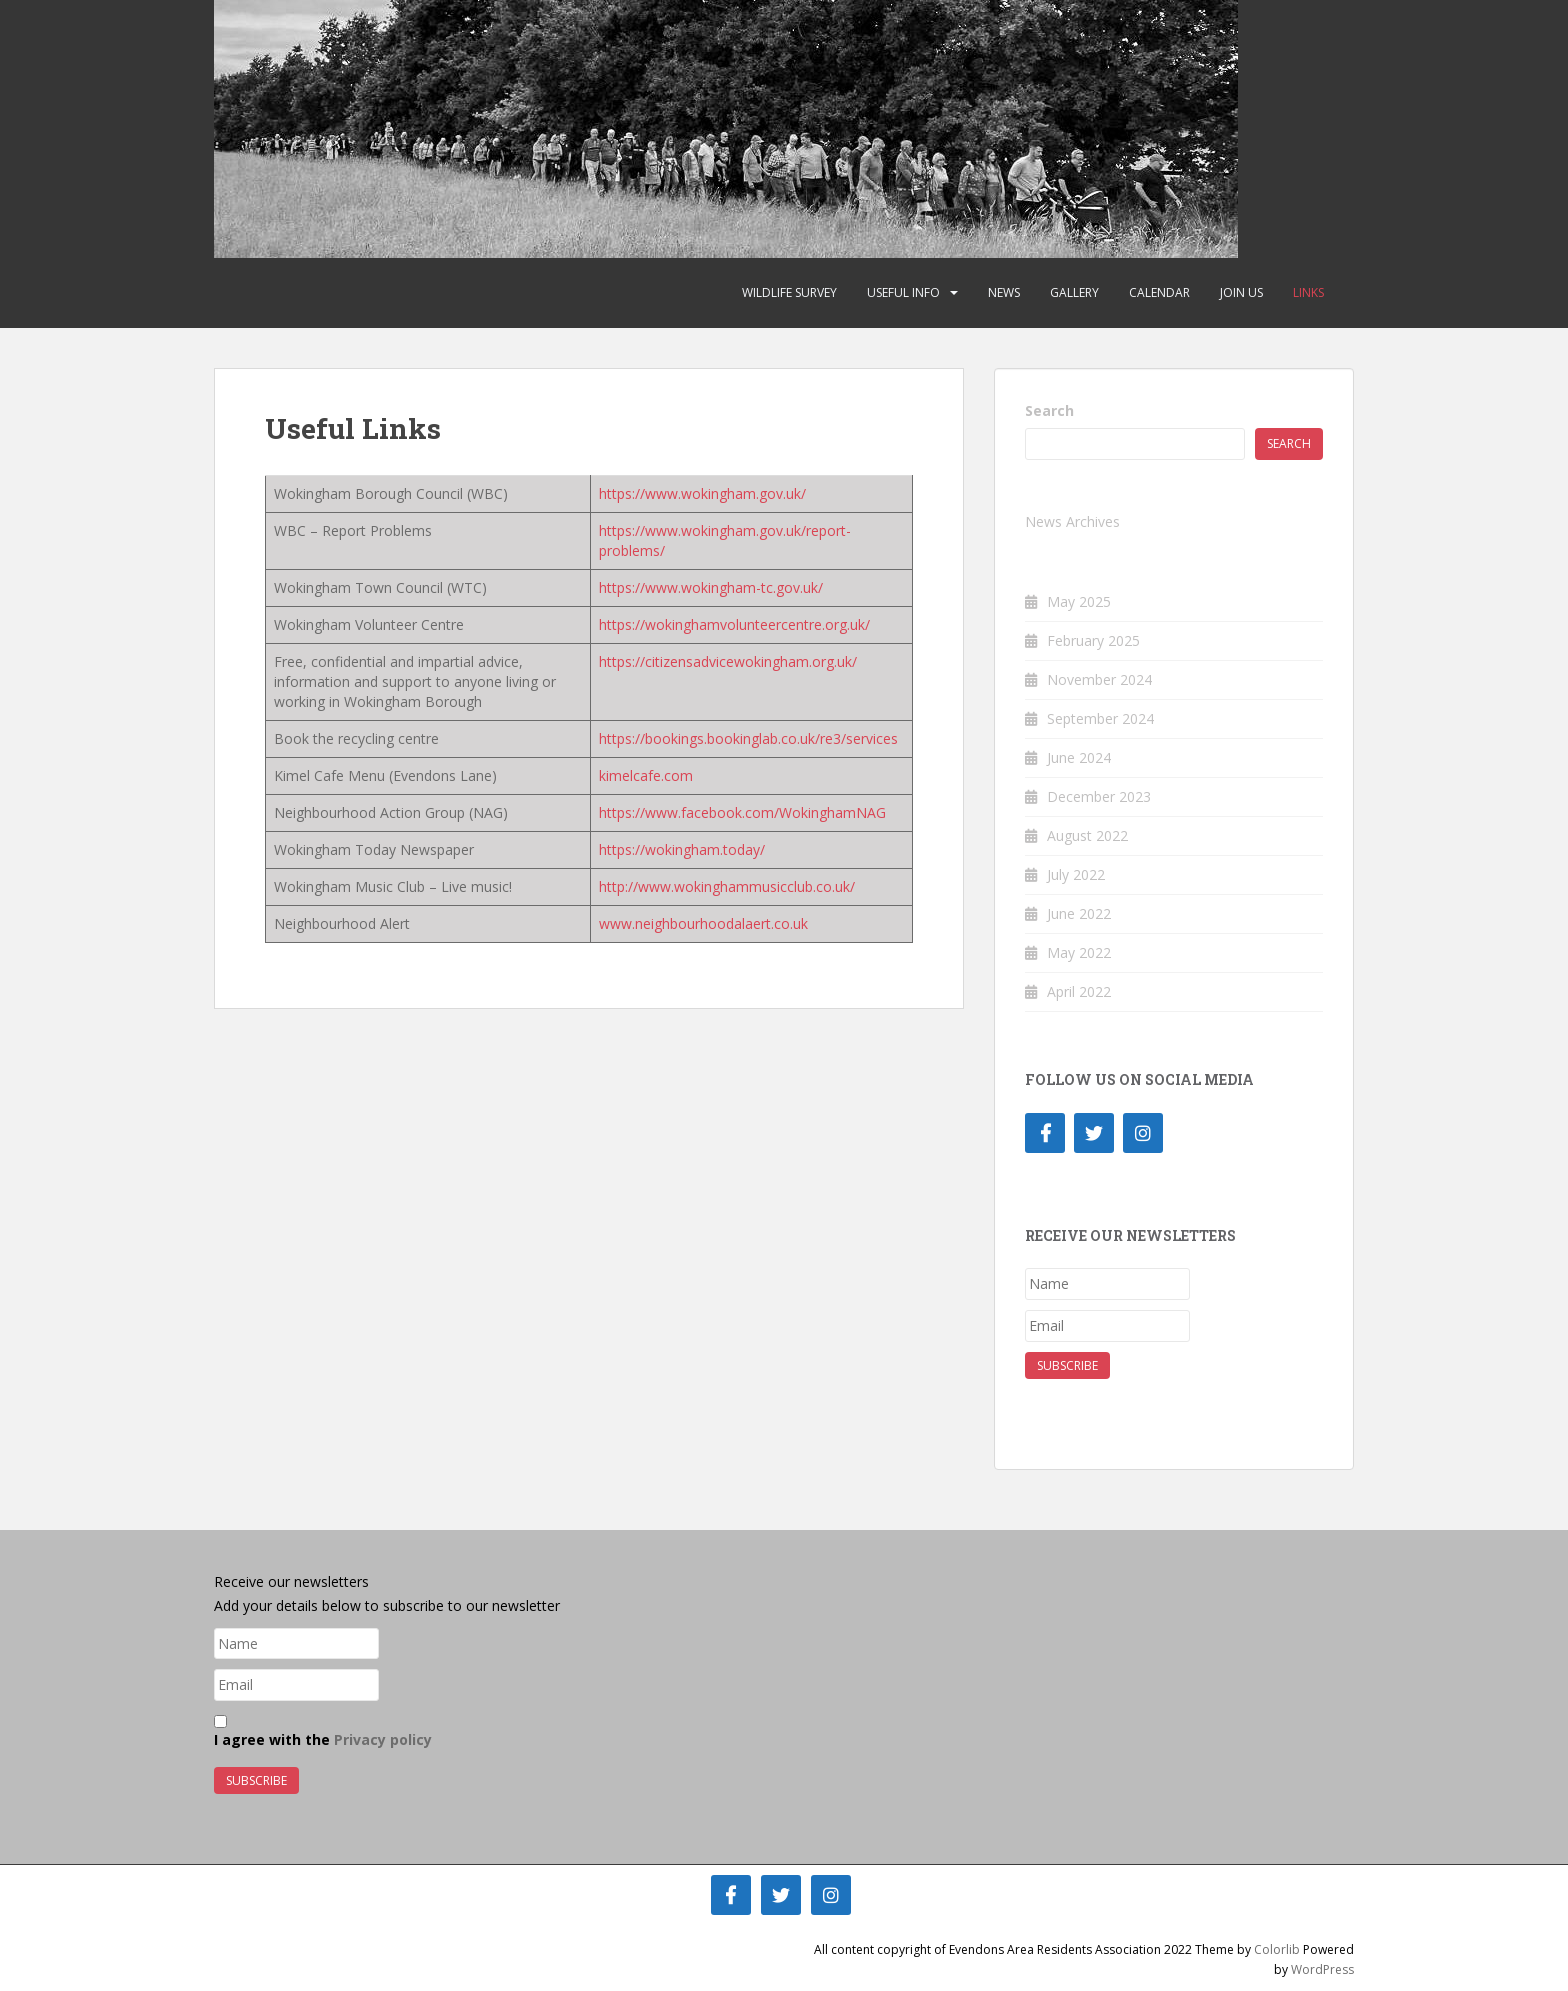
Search (1049, 410)
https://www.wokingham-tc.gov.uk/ (711, 587)
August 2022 (1087, 835)
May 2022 (1079, 952)
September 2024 (1100, 718)
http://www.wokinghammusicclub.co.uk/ (727, 886)
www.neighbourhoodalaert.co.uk (703, 923)
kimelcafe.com (646, 775)
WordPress (1322, 1969)
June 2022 (1079, 913)
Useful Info (903, 292)
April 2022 (1079, 991)
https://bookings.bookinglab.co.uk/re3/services (748, 738)
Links (1308, 292)
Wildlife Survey (789, 292)
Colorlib (1277, 1949)
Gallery (1074, 292)
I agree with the (323, 1732)
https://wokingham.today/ (682, 849)
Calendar (1159, 292)
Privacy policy (383, 1739)
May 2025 (1079, 601)
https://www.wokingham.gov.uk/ (702, 493)
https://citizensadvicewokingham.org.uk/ (728, 661)
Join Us (1241, 292)
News (1004, 292)
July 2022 (1076, 874)
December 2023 (1099, 796)
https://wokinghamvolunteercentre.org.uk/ (734, 624)
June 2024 (1079, 757)
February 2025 (1093, 640)
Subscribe (1067, 1365)
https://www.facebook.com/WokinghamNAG (742, 812)
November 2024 (1099, 679)
